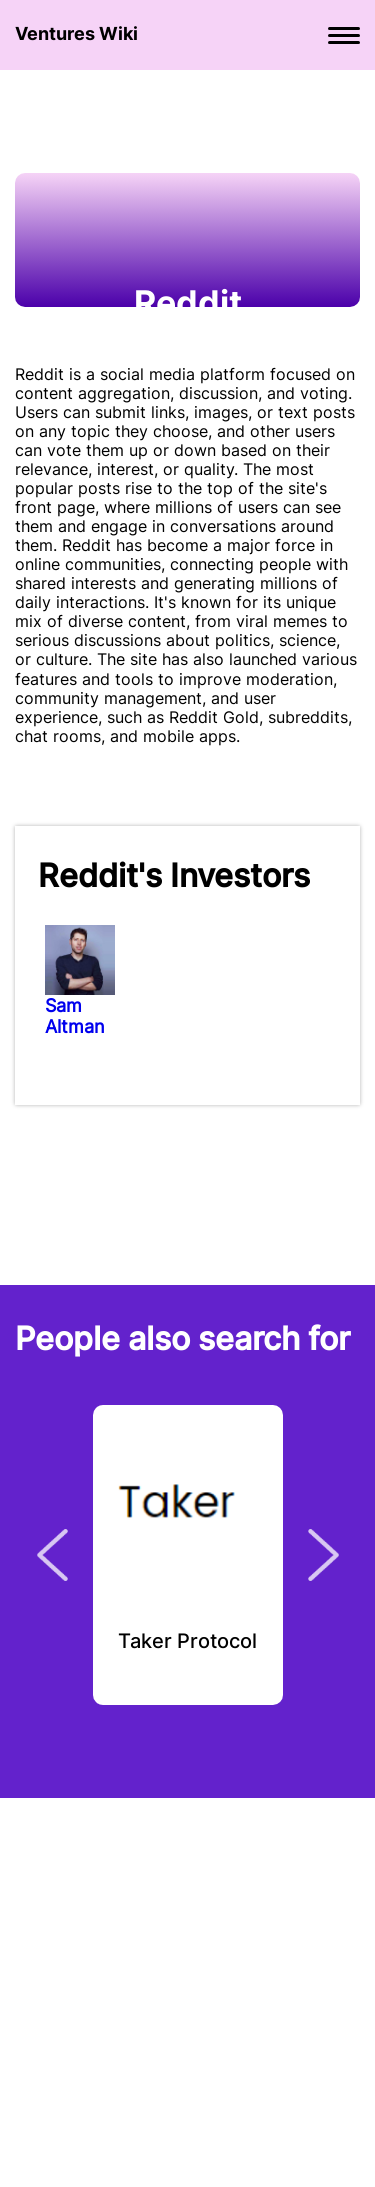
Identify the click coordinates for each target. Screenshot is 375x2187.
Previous (52, 1555)
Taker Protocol (187, 1642)
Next (323, 1555)
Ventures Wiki (76, 33)
